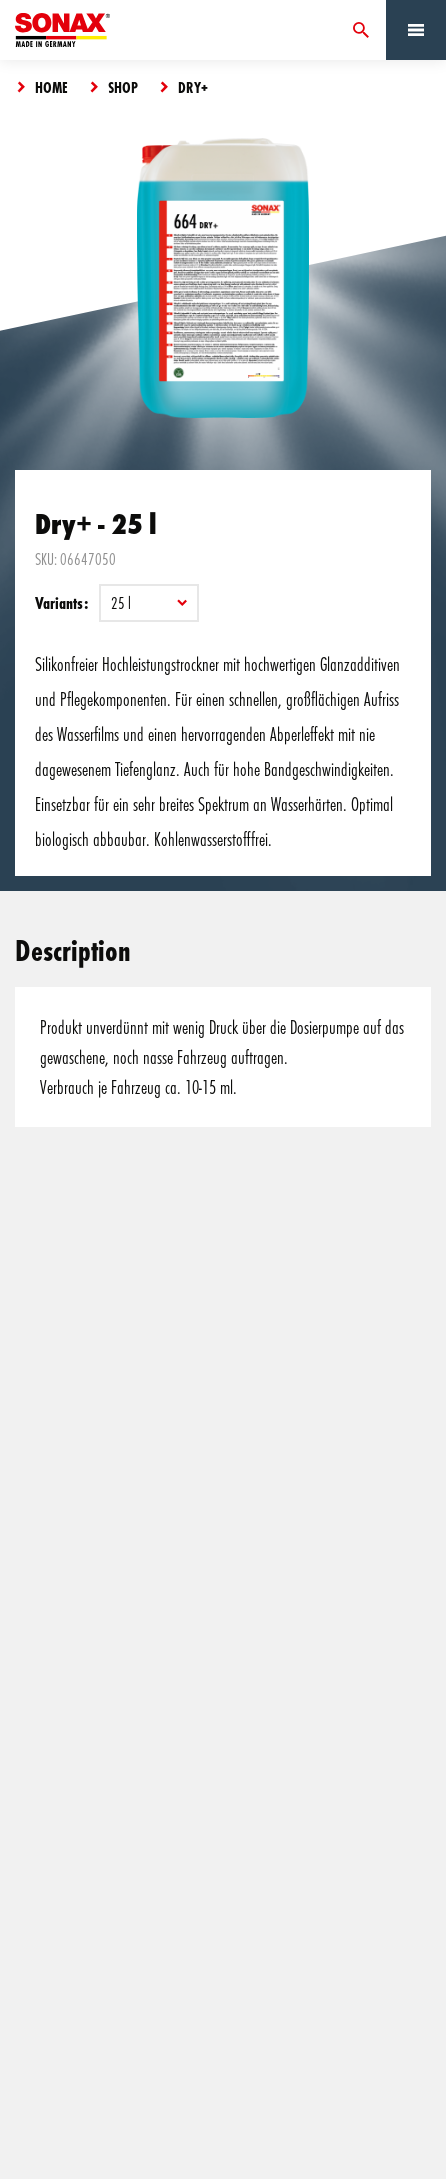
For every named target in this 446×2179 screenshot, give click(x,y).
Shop (123, 87)
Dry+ (193, 87)
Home (51, 87)
